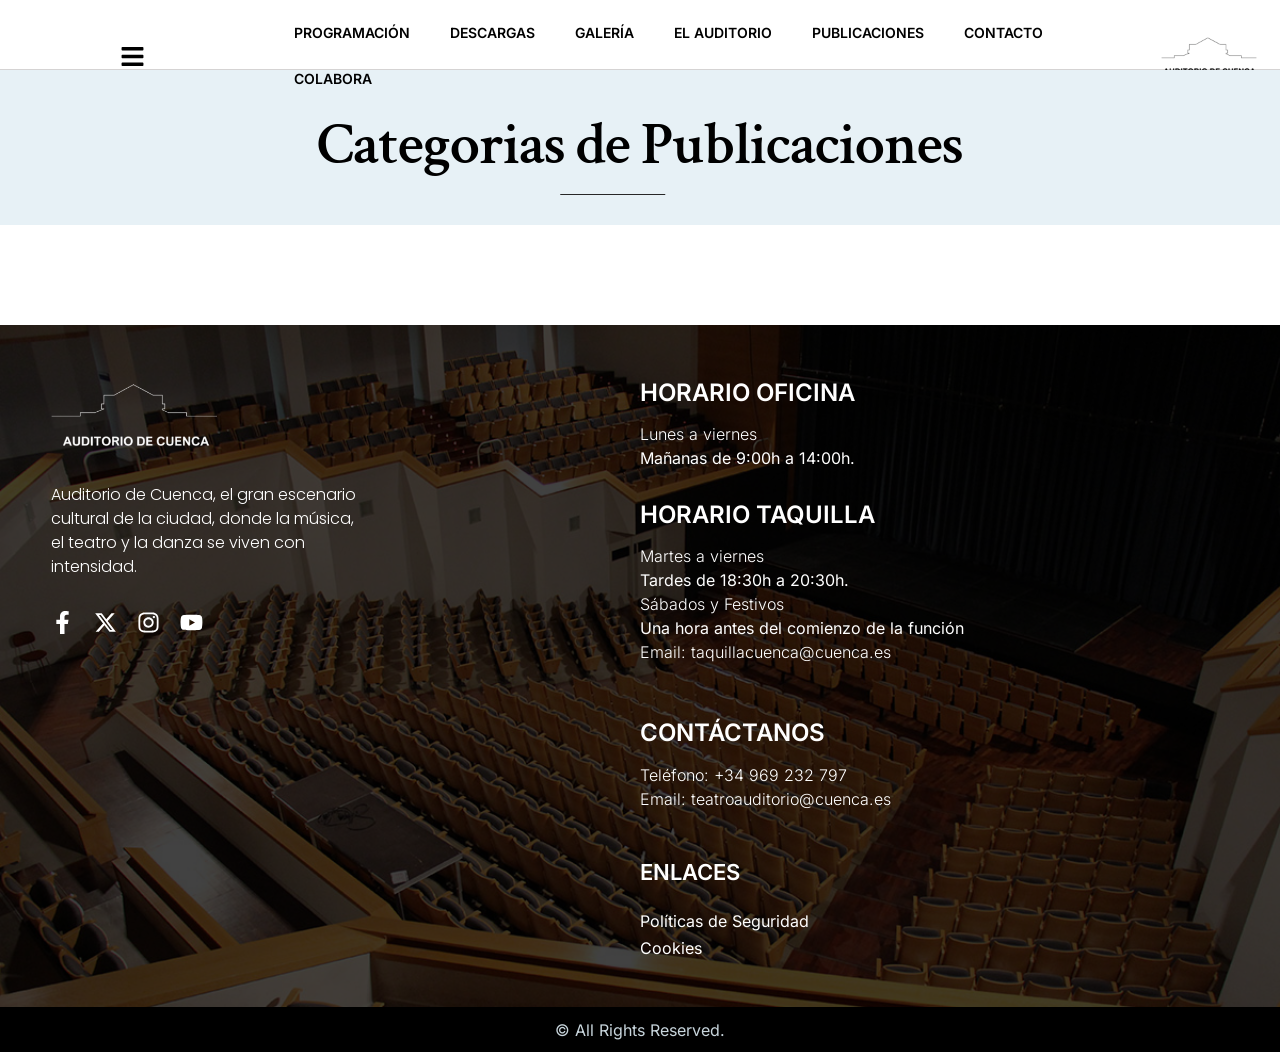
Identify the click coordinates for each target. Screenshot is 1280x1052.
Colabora (333, 78)
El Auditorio (723, 32)
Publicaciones (868, 32)
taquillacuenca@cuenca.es (791, 652)
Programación (352, 32)
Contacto (1003, 32)
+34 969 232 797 (780, 775)
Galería (604, 32)
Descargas (492, 32)
